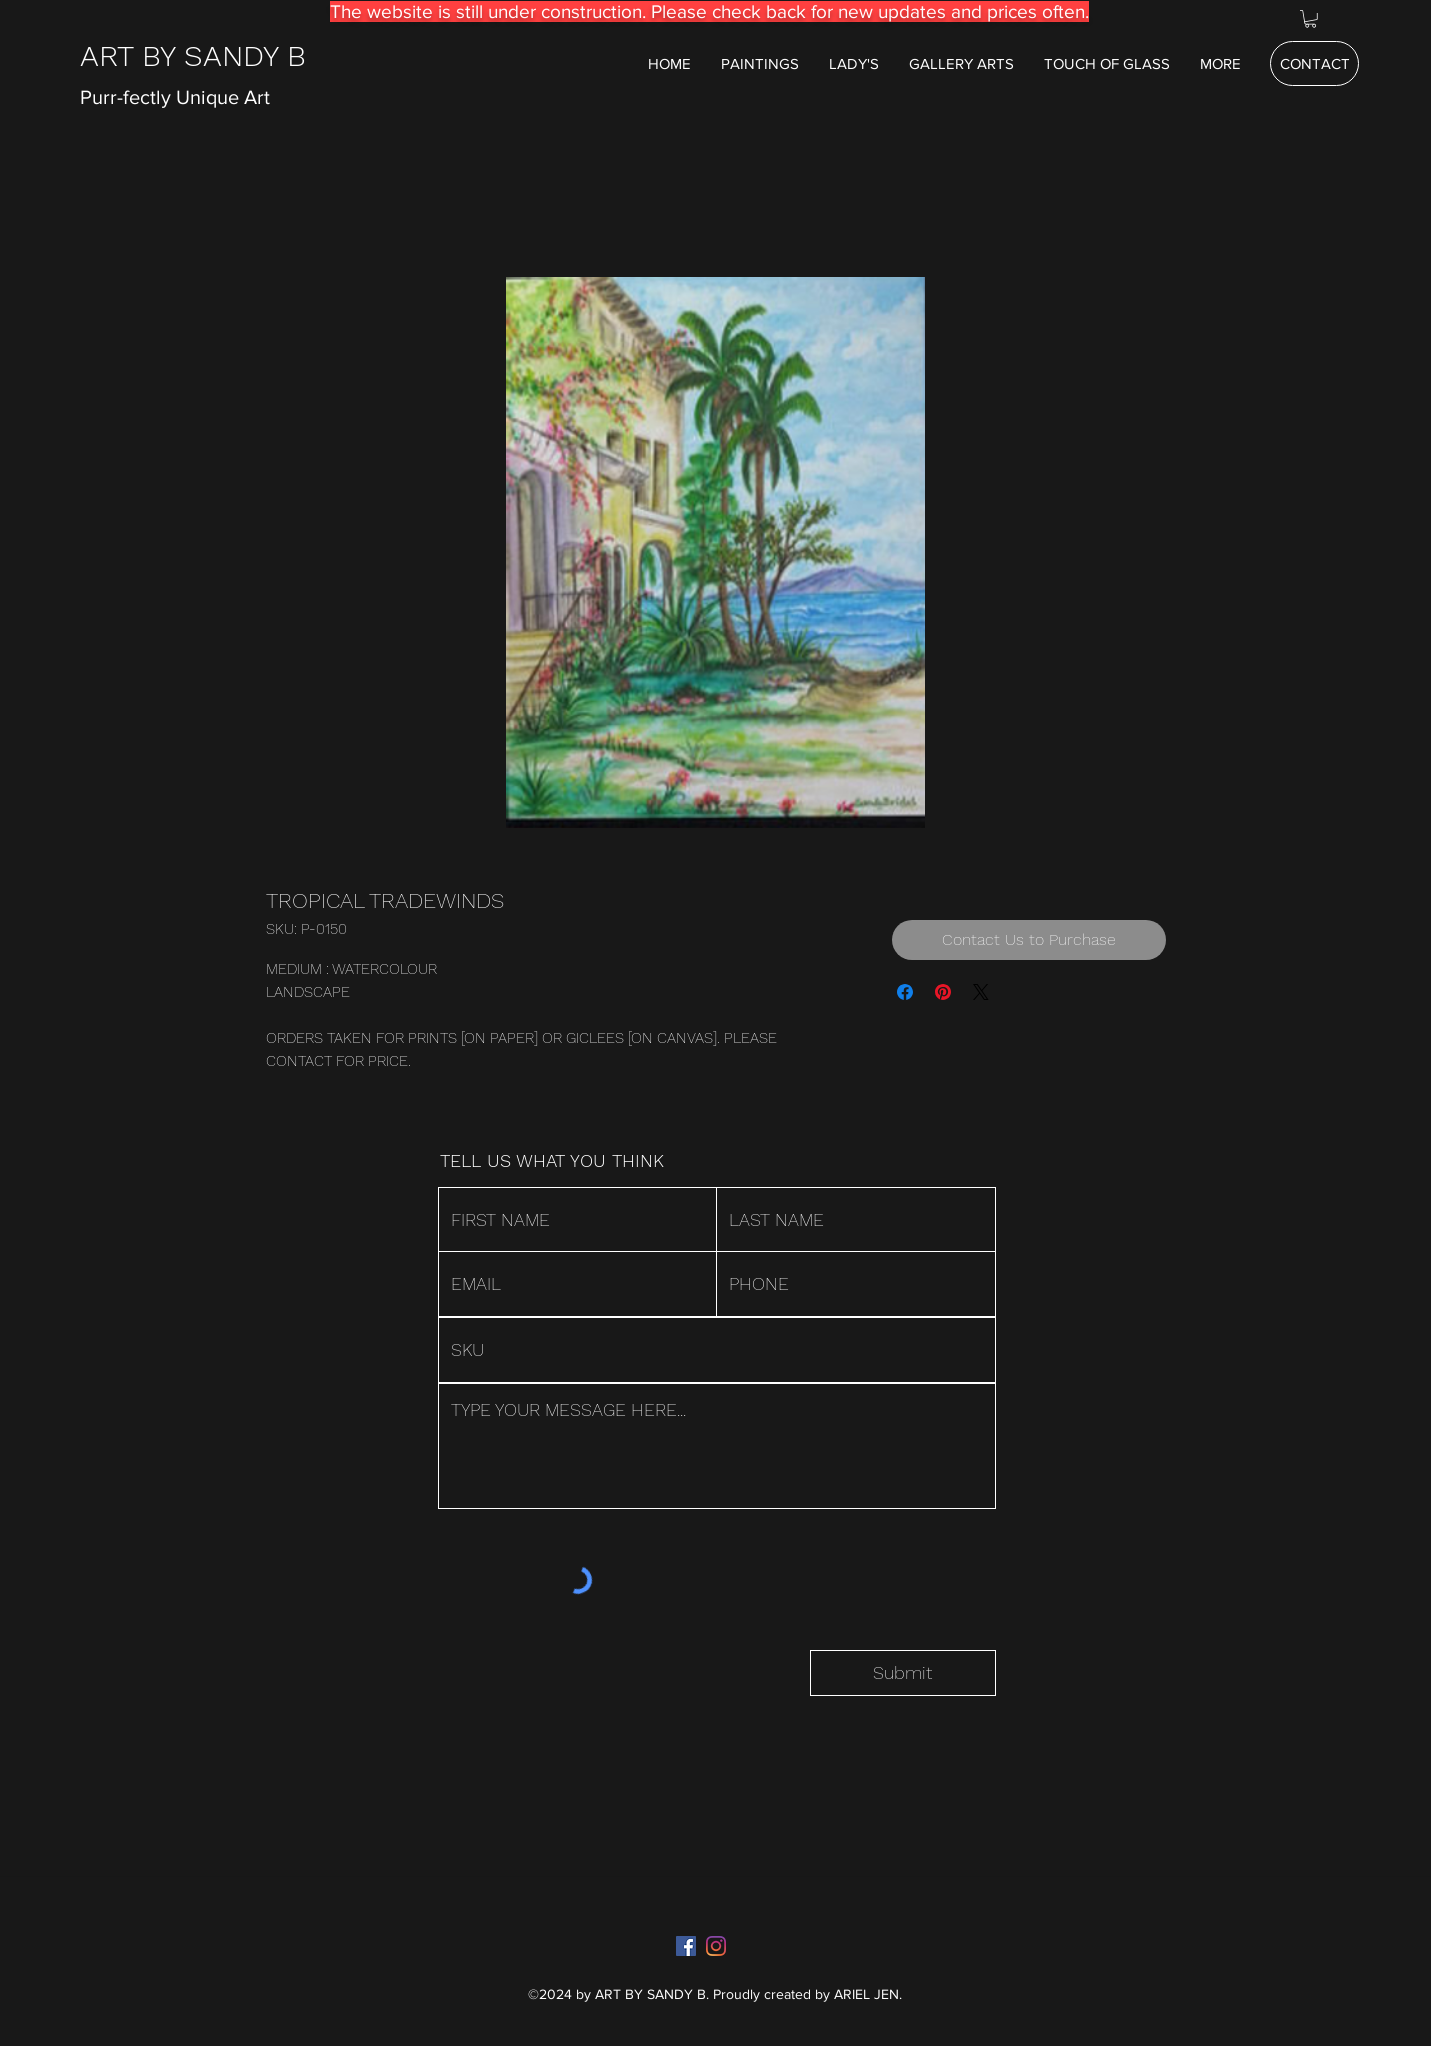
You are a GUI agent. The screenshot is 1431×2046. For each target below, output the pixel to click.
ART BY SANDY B (193, 55)
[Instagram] (716, 1946)
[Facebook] (686, 1946)
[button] (1310, 19)
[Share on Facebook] (905, 992)
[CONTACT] (1314, 63)
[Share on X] (981, 992)
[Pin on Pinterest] (943, 992)
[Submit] (903, 1673)
